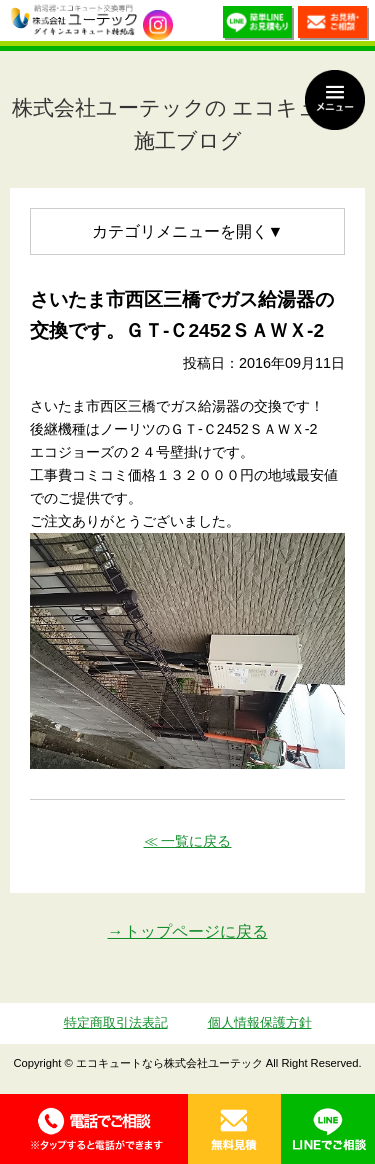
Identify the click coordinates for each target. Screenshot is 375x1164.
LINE (328, 1129)
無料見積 (235, 1129)
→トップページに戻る (188, 931)
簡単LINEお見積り (258, 25)
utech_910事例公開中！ (158, 25)
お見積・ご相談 (333, 25)
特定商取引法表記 (116, 1022)
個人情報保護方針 (260, 1022)
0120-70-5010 (94, 1129)
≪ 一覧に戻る (188, 841)
